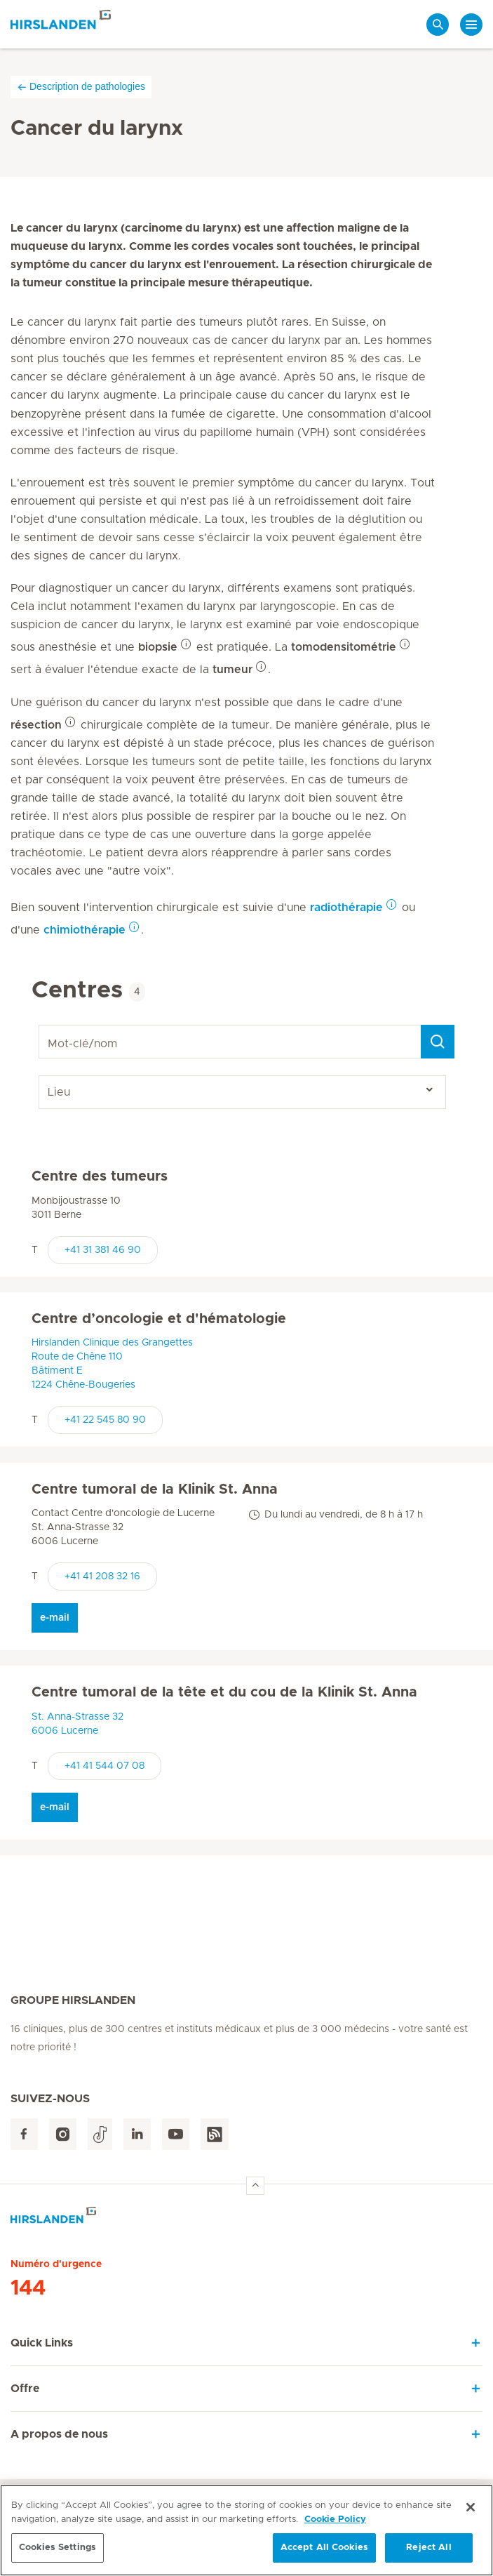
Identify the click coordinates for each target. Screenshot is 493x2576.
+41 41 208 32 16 (102, 1576)
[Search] (437, 1041)
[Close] (470, 2507)
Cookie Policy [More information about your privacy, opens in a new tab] (335, 2519)
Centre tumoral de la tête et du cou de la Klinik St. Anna (224, 1692)
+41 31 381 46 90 (103, 1250)
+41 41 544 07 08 (104, 1766)
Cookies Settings (57, 2547)
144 (28, 2288)
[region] (246, 2530)
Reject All (428, 2547)
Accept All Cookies (324, 2547)
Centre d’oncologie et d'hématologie (159, 1319)
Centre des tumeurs (100, 1176)
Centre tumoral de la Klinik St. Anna (155, 1489)
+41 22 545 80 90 (105, 1420)
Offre (25, 2388)
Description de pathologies (81, 87)
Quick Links (42, 2343)
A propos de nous (59, 2434)
